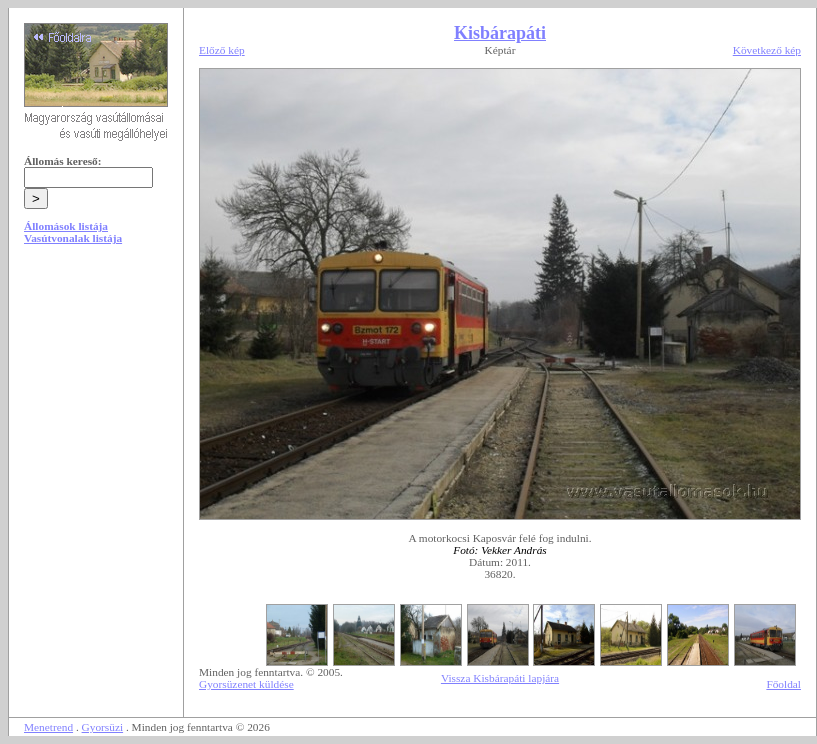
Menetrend (48, 727)
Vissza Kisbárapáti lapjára (500, 678)
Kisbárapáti (500, 33)
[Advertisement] (96, 412)
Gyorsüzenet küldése (246, 684)
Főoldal (783, 684)
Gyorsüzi (103, 727)
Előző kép (222, 50)
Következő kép (767, 50)
